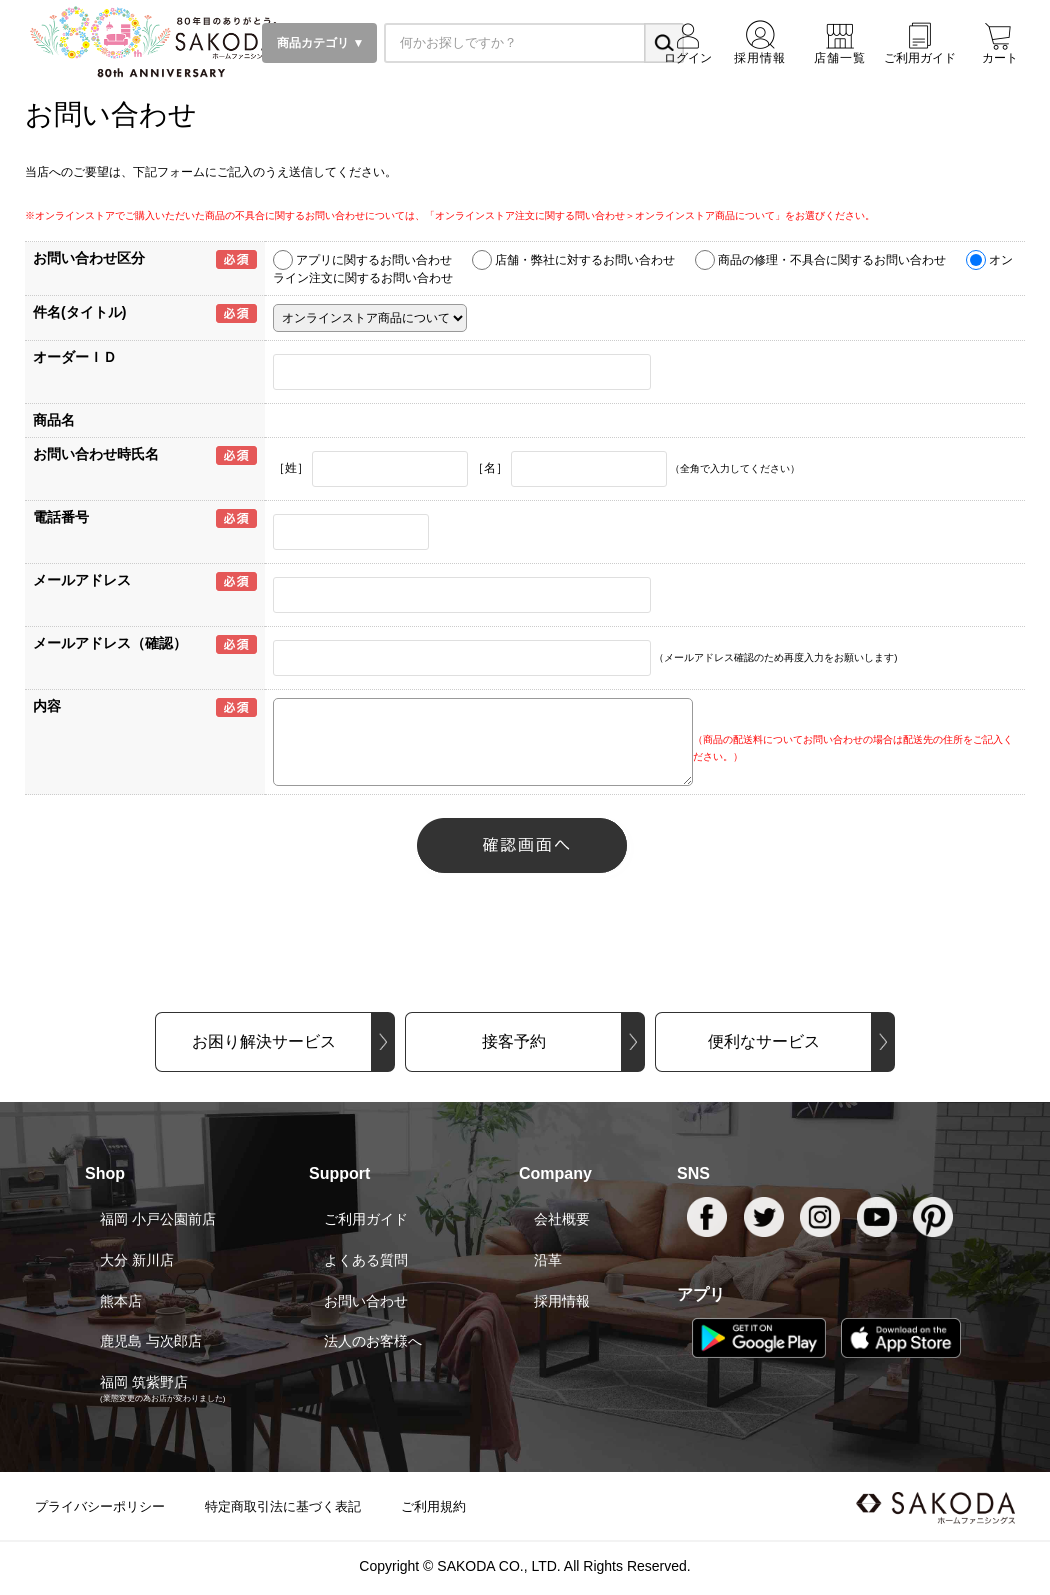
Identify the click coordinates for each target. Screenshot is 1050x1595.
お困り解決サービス (264, 1041)
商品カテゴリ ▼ (319, 43)
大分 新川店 (137, 1260)
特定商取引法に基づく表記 (283, 1506)
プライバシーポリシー (100, 1506)
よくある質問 (366, 1260)
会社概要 (562, 1219)
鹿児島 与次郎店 (151, 1341)
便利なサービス (764, 1041)
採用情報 (562, 1301)
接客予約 (514, 1041)
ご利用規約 (433, 1506)
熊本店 (121, 1301)
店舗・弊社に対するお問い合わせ (585, 260)
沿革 (548, 1260)
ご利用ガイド (366, 1219)
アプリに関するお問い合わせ (374, 260)
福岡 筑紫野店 (144, 1382)
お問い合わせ (366, 1301)
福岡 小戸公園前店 (158, 1219)
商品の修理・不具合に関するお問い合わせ (832, 260)
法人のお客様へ (373, 1341)
